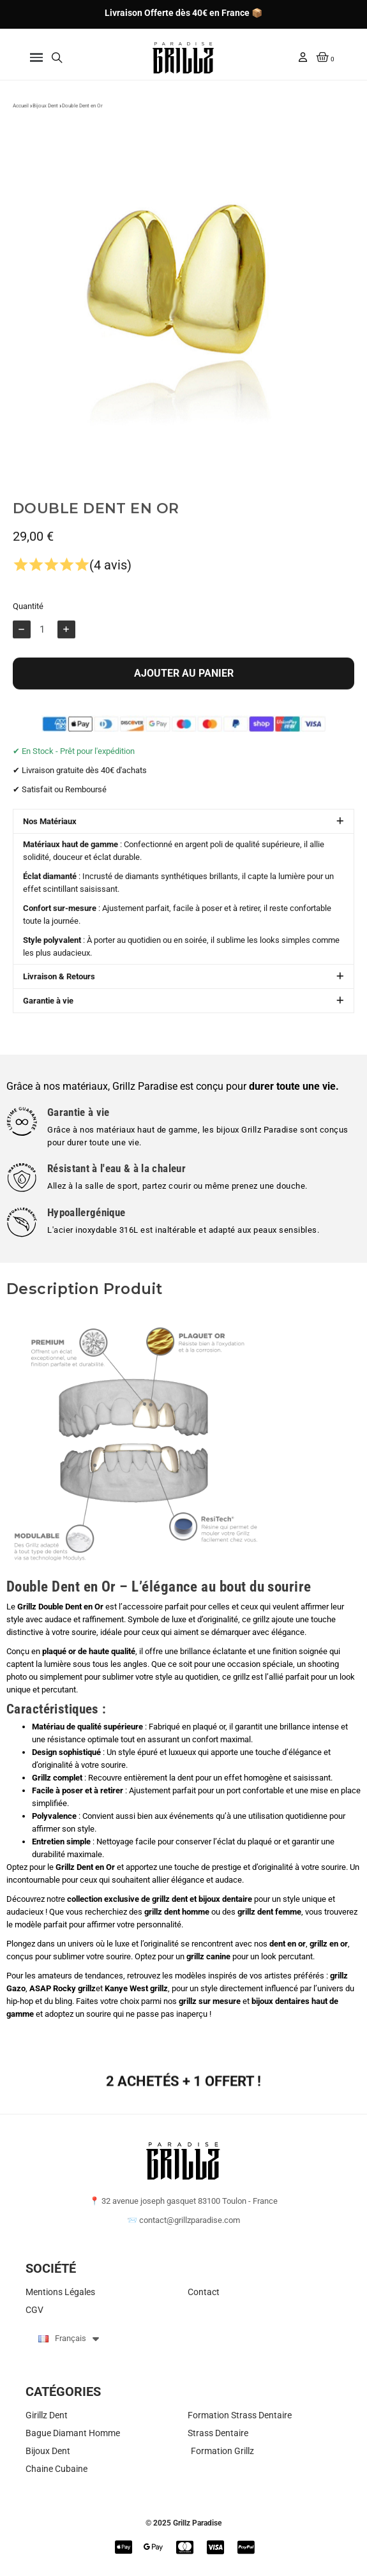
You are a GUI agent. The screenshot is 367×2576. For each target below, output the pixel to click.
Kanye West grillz (136, 1988)
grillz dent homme (176, 1912)
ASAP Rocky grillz (62, 1988)
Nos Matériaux (50, 843)
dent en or (287, 1943)
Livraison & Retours (59, 999)
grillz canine (208, 1956)
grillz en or (329, 1943)
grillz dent (170, 1899)
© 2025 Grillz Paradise (183, 2523)
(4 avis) (110, 587)
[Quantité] (44, 651)
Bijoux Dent (45, 114)
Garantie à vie (48, 1023)
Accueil (21, 114)
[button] (36, 57)
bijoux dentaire (225, 1899)
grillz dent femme (269, 1912)
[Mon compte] (302, 57)
